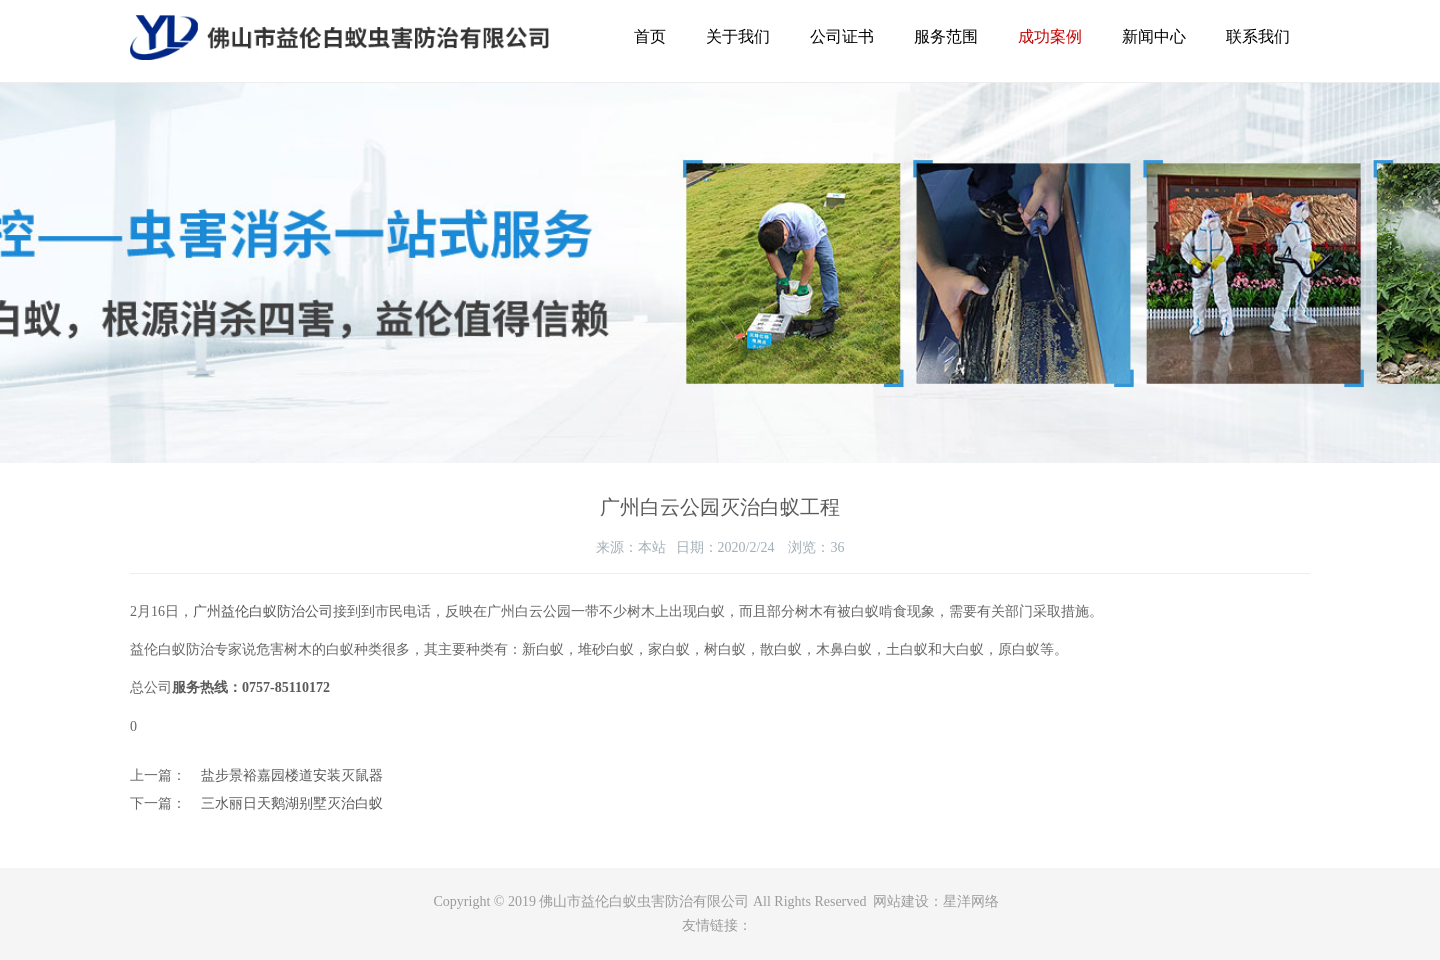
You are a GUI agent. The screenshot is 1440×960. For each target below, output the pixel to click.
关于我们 (738, 36)
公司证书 (842, 36)
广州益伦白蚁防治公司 (263, 611)
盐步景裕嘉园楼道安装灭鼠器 (292, 775)
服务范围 (946, 36)
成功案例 (1050, 36)
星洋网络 (971, 901)
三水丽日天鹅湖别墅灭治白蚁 (292, 803)
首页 (650, 36)
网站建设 (901, 901)
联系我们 (1258, 36)
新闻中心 (1154, 36)
